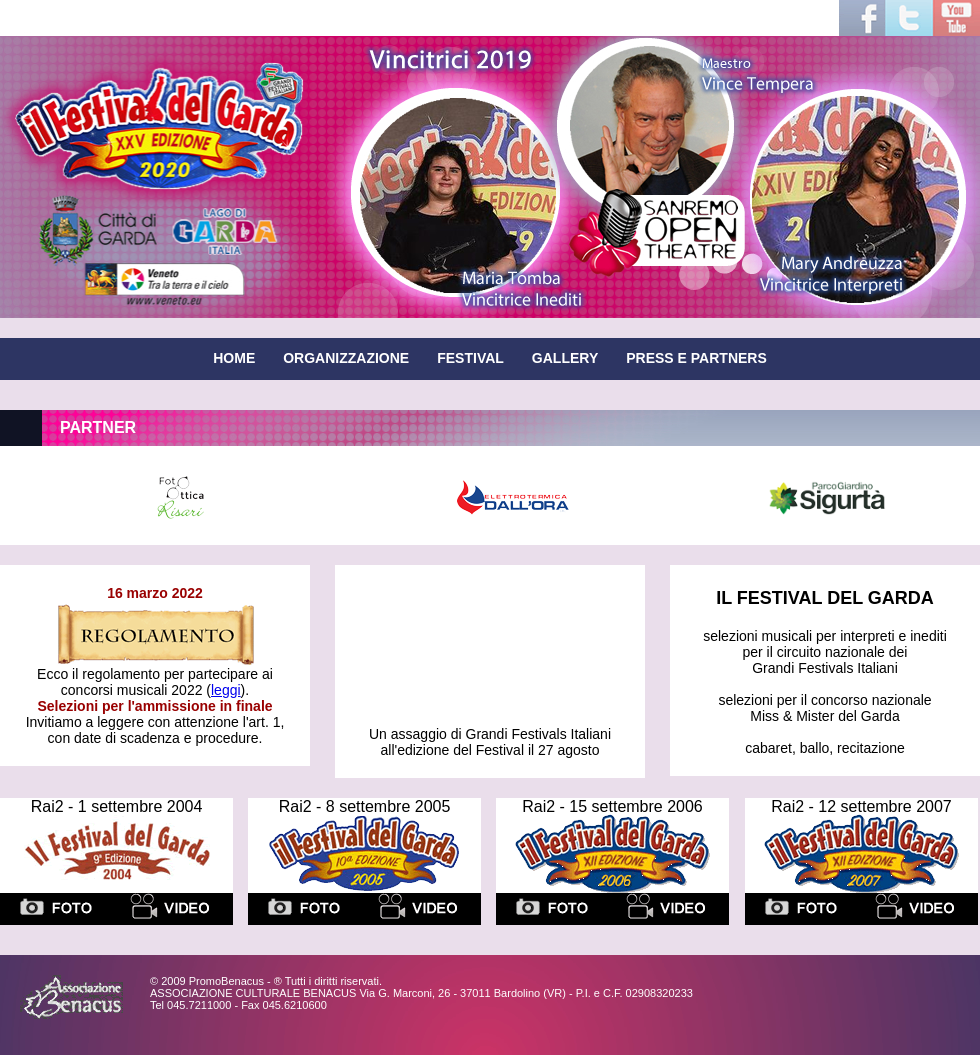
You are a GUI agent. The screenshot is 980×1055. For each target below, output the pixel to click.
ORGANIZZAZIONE (346, 358)
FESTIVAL (470, 358)
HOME (234, 358)
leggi (226, 690)
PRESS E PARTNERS (696, 358)
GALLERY (565, 358)
